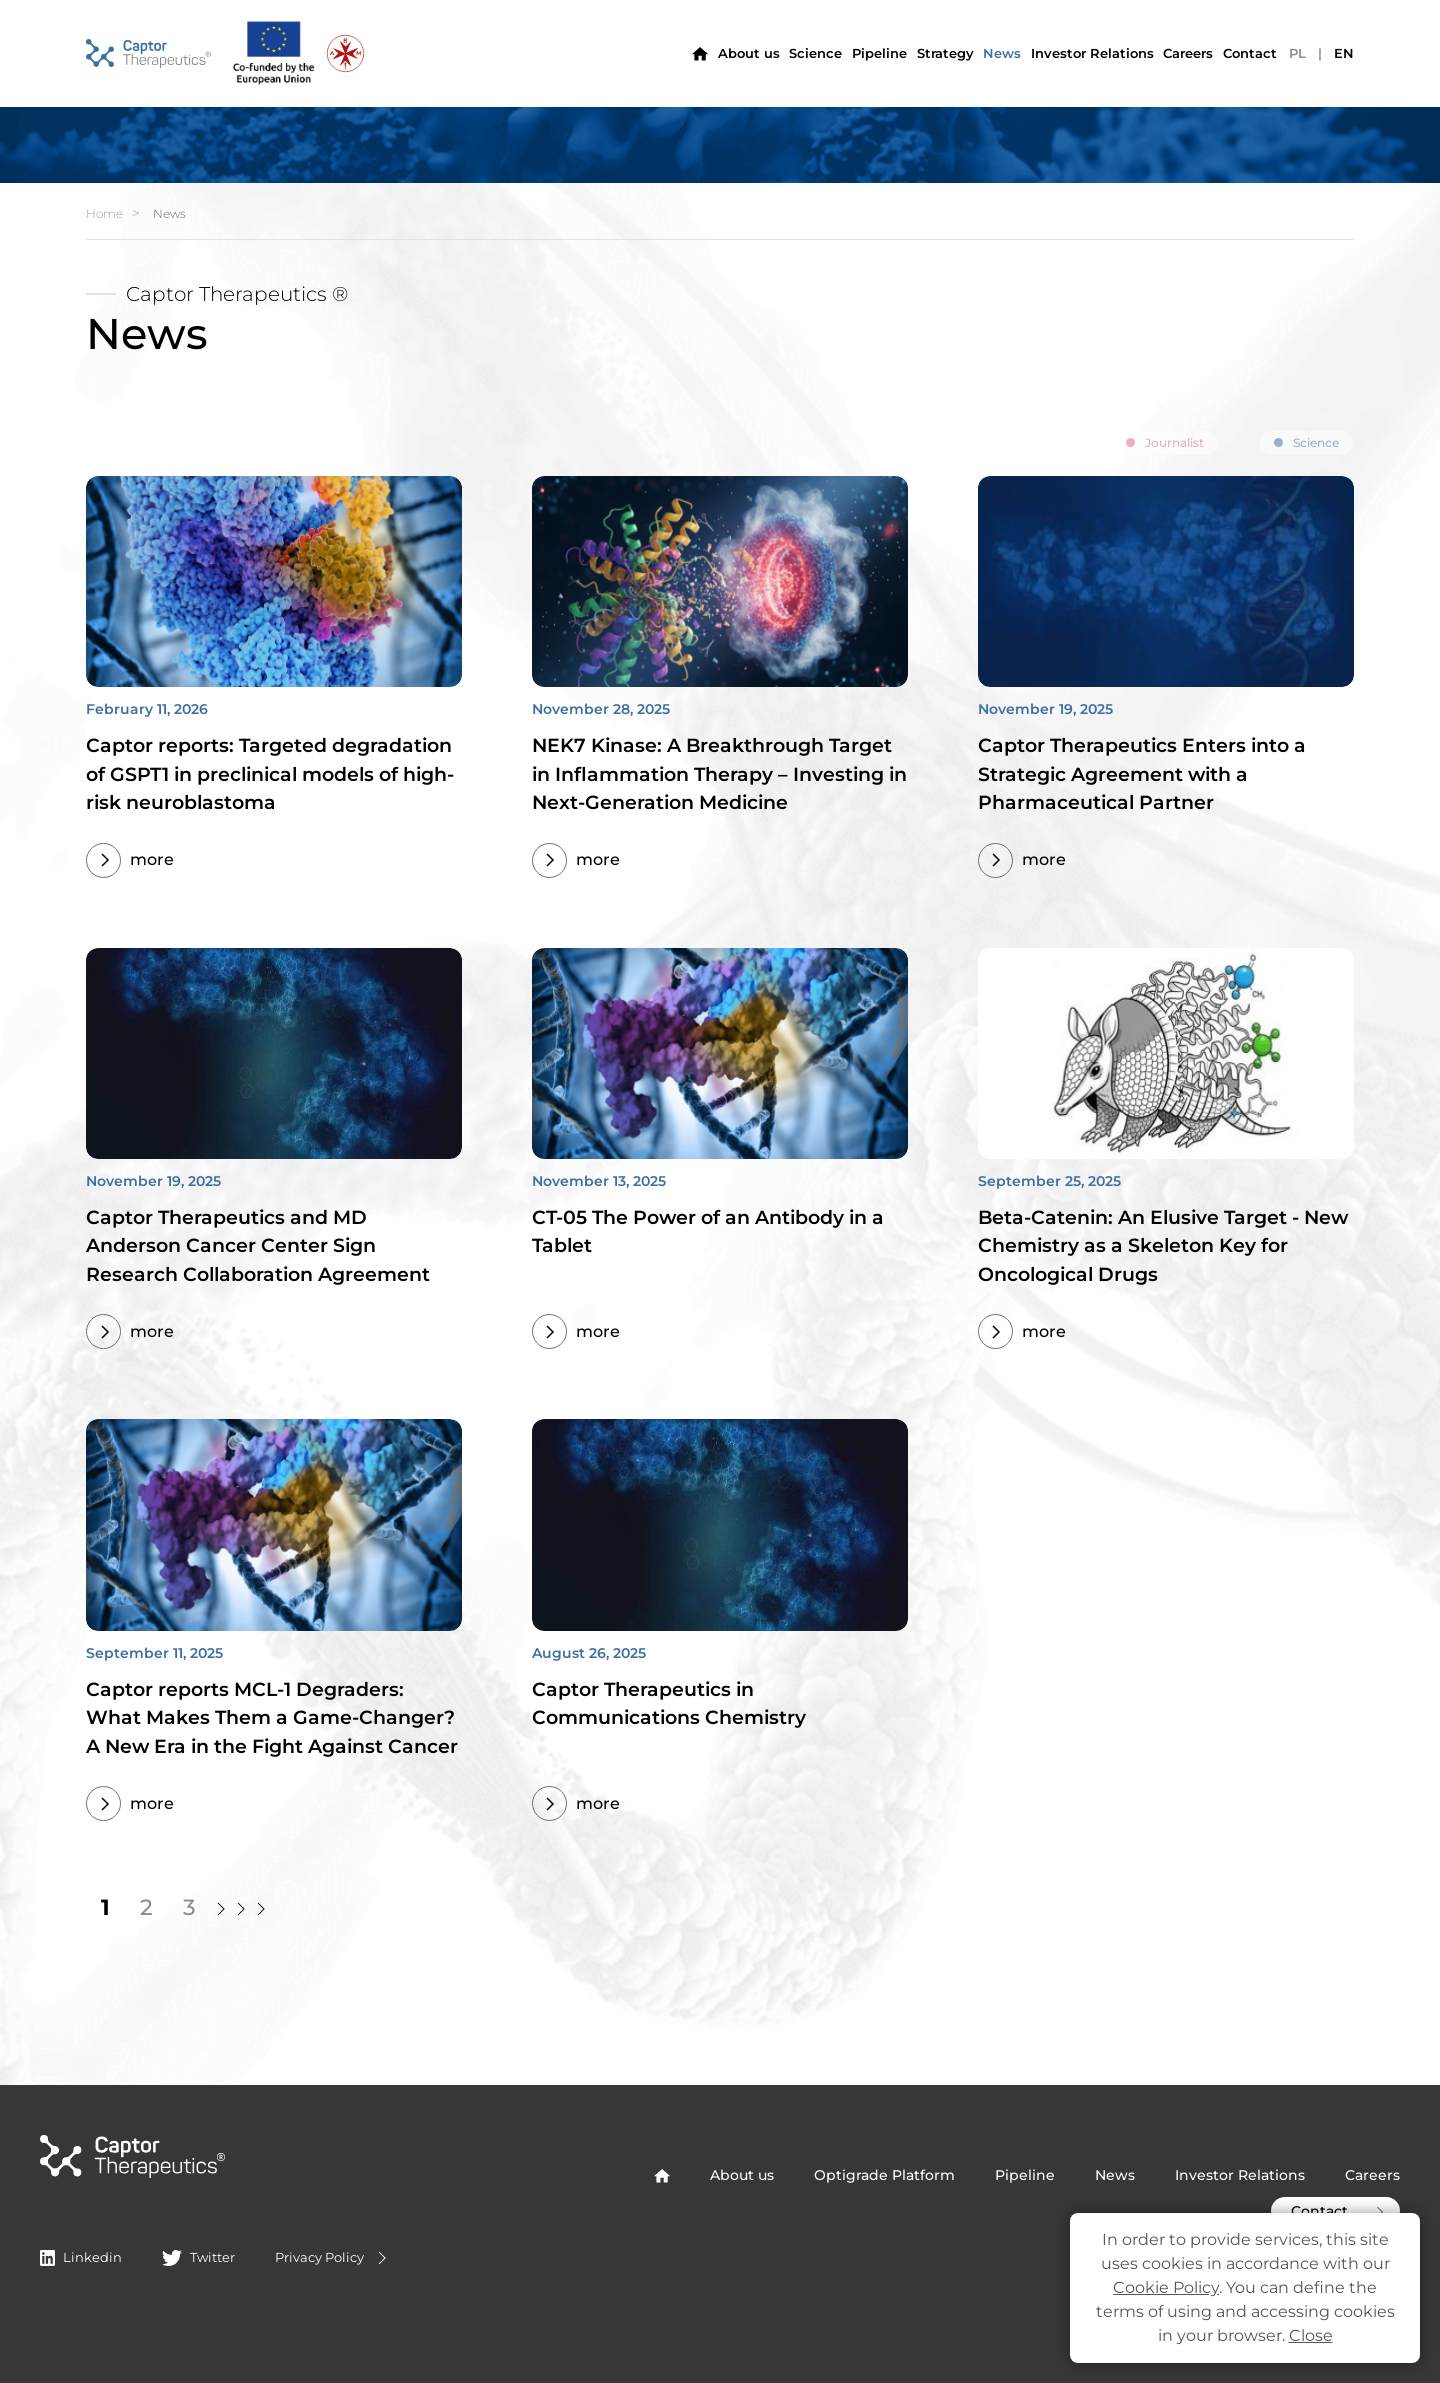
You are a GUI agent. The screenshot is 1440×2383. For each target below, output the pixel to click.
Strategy (945, 53)
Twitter (198, 2257)
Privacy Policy (333, 2258)
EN (1344, 53)
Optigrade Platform (884, 2175)
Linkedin (81, 2257)
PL (1297, 53)
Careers (1188, 53)
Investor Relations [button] (1092, 53)
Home (104, 213)
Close (1311, 2335)
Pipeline (879, 53)
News (1002, 53)
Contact (1250, 53)
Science (815, 53)
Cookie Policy (1166, 2287)
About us (749, 53)
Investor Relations (1240, 2175)
